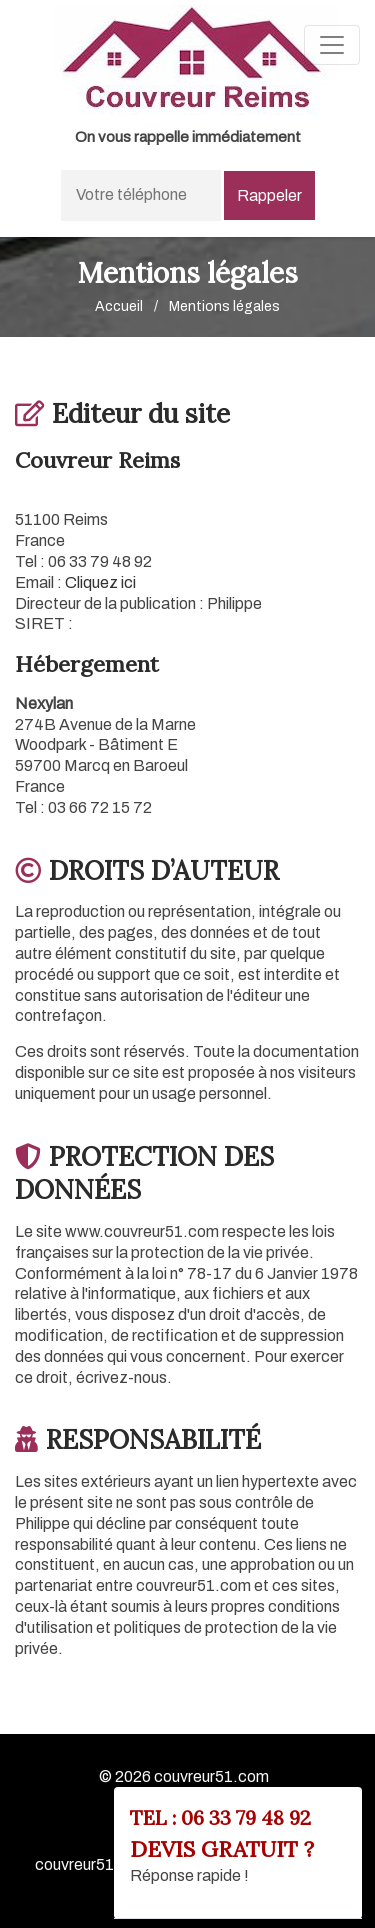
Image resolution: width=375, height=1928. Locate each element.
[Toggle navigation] (332, 45)
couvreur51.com (211, 1776)
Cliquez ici (100, 582)
